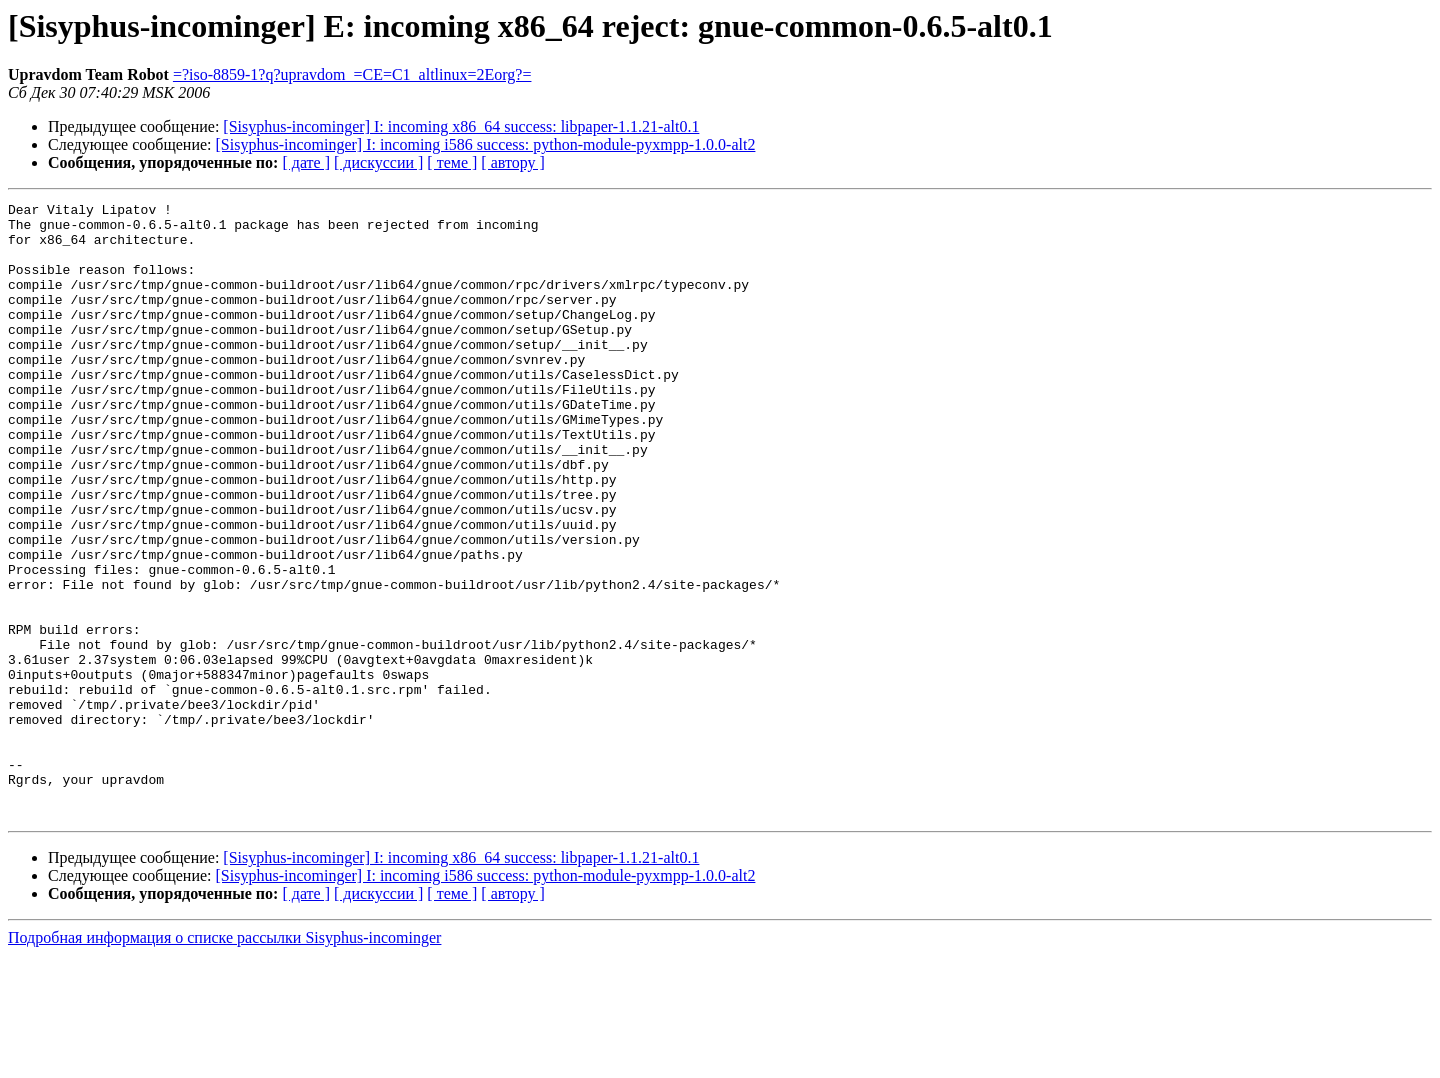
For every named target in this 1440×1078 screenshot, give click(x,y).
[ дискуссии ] (378, 162)
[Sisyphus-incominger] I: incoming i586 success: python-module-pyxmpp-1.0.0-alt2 (486, 144)
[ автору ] (512, 162)
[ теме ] (452, 162)
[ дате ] (306, 162)
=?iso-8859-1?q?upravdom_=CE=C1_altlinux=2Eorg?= (352, 74)
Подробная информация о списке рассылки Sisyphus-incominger (224, 1060)
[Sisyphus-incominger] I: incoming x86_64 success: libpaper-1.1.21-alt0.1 (461, 126)
